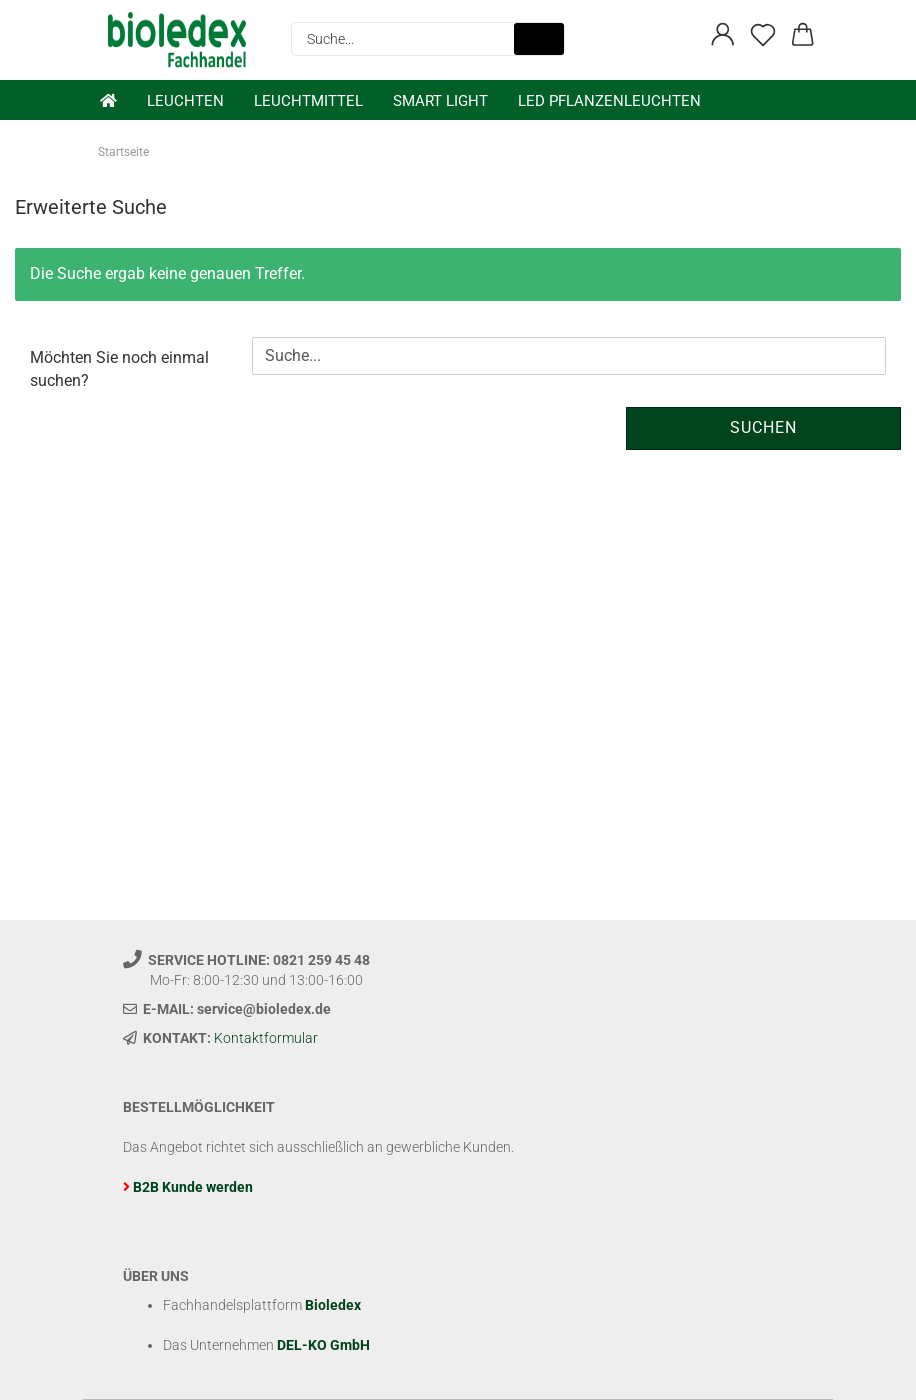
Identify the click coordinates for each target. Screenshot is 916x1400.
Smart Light (440, 101)
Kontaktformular (266, 1038)
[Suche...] (539, 39)
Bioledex (333, 1305)
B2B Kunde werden (193, 1187)
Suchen (763, 427)
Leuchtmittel (308, 101)
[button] (723, 35)
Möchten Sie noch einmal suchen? (119, 369)
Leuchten (185, 101)
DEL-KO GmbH (323, 1345)
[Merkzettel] (763, 35)
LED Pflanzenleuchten (609, 101)
